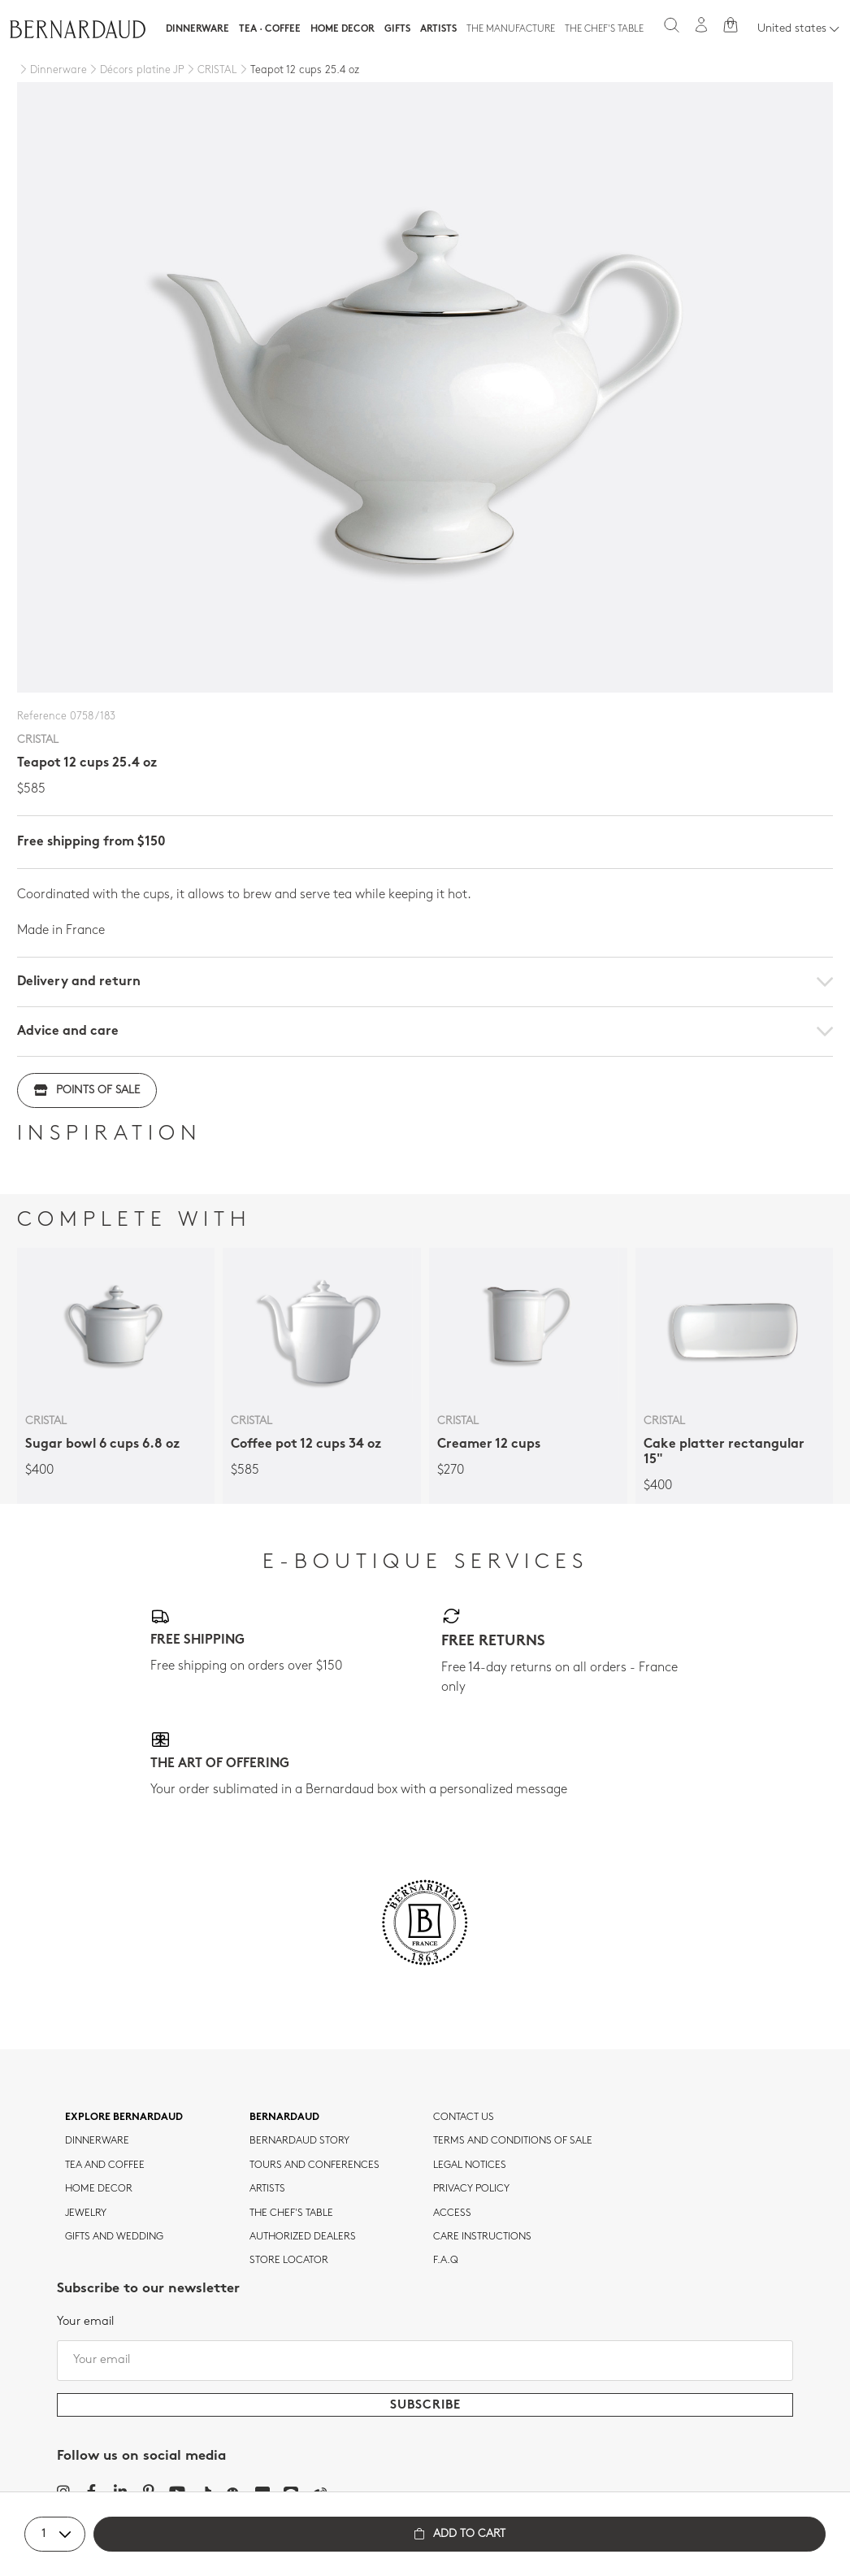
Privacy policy (471, 2189)
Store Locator (288, 2260)
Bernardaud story (299, 2141)
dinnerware (97, 2141)
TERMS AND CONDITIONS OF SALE (512, 2141)
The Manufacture (510, 29)
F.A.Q (445, 2260)
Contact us (463, 2117)
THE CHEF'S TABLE (291, 2213)
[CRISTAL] (210, 71)
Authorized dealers (302, 2237)
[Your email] (425, 2360)
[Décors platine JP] (135, 71)
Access (452, 2213)
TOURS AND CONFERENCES (314, 2165)
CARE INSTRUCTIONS (482, 2237)
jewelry (85, 2213)
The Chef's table (604, 29)
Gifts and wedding (114, 2237)
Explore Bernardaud (124, 2117)
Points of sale (87, 1090)
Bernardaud (284, 2117)
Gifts (397, 29)
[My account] (701, 25)
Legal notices (469, 2165)
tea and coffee (105, 2165)
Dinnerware (197, 29)
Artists (438, 29)
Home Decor (342, 29)
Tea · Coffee (270, 29)
